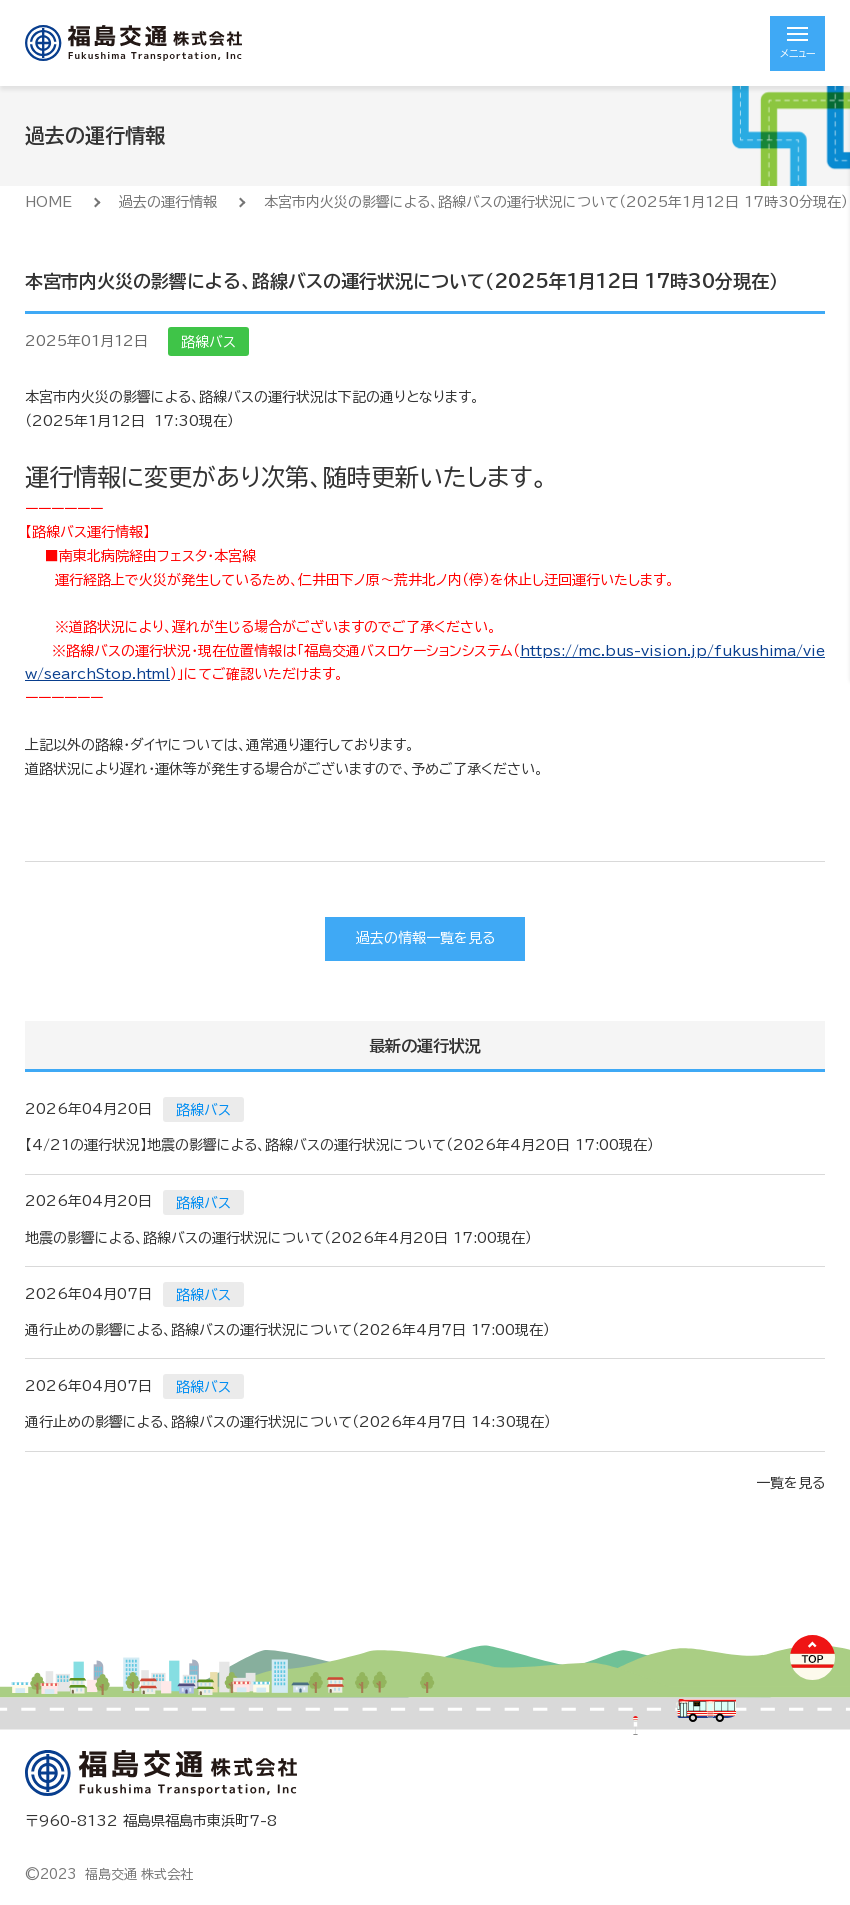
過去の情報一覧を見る (425, 938)
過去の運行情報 (168, 202)
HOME (48, 202)
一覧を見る (790, 1483)
